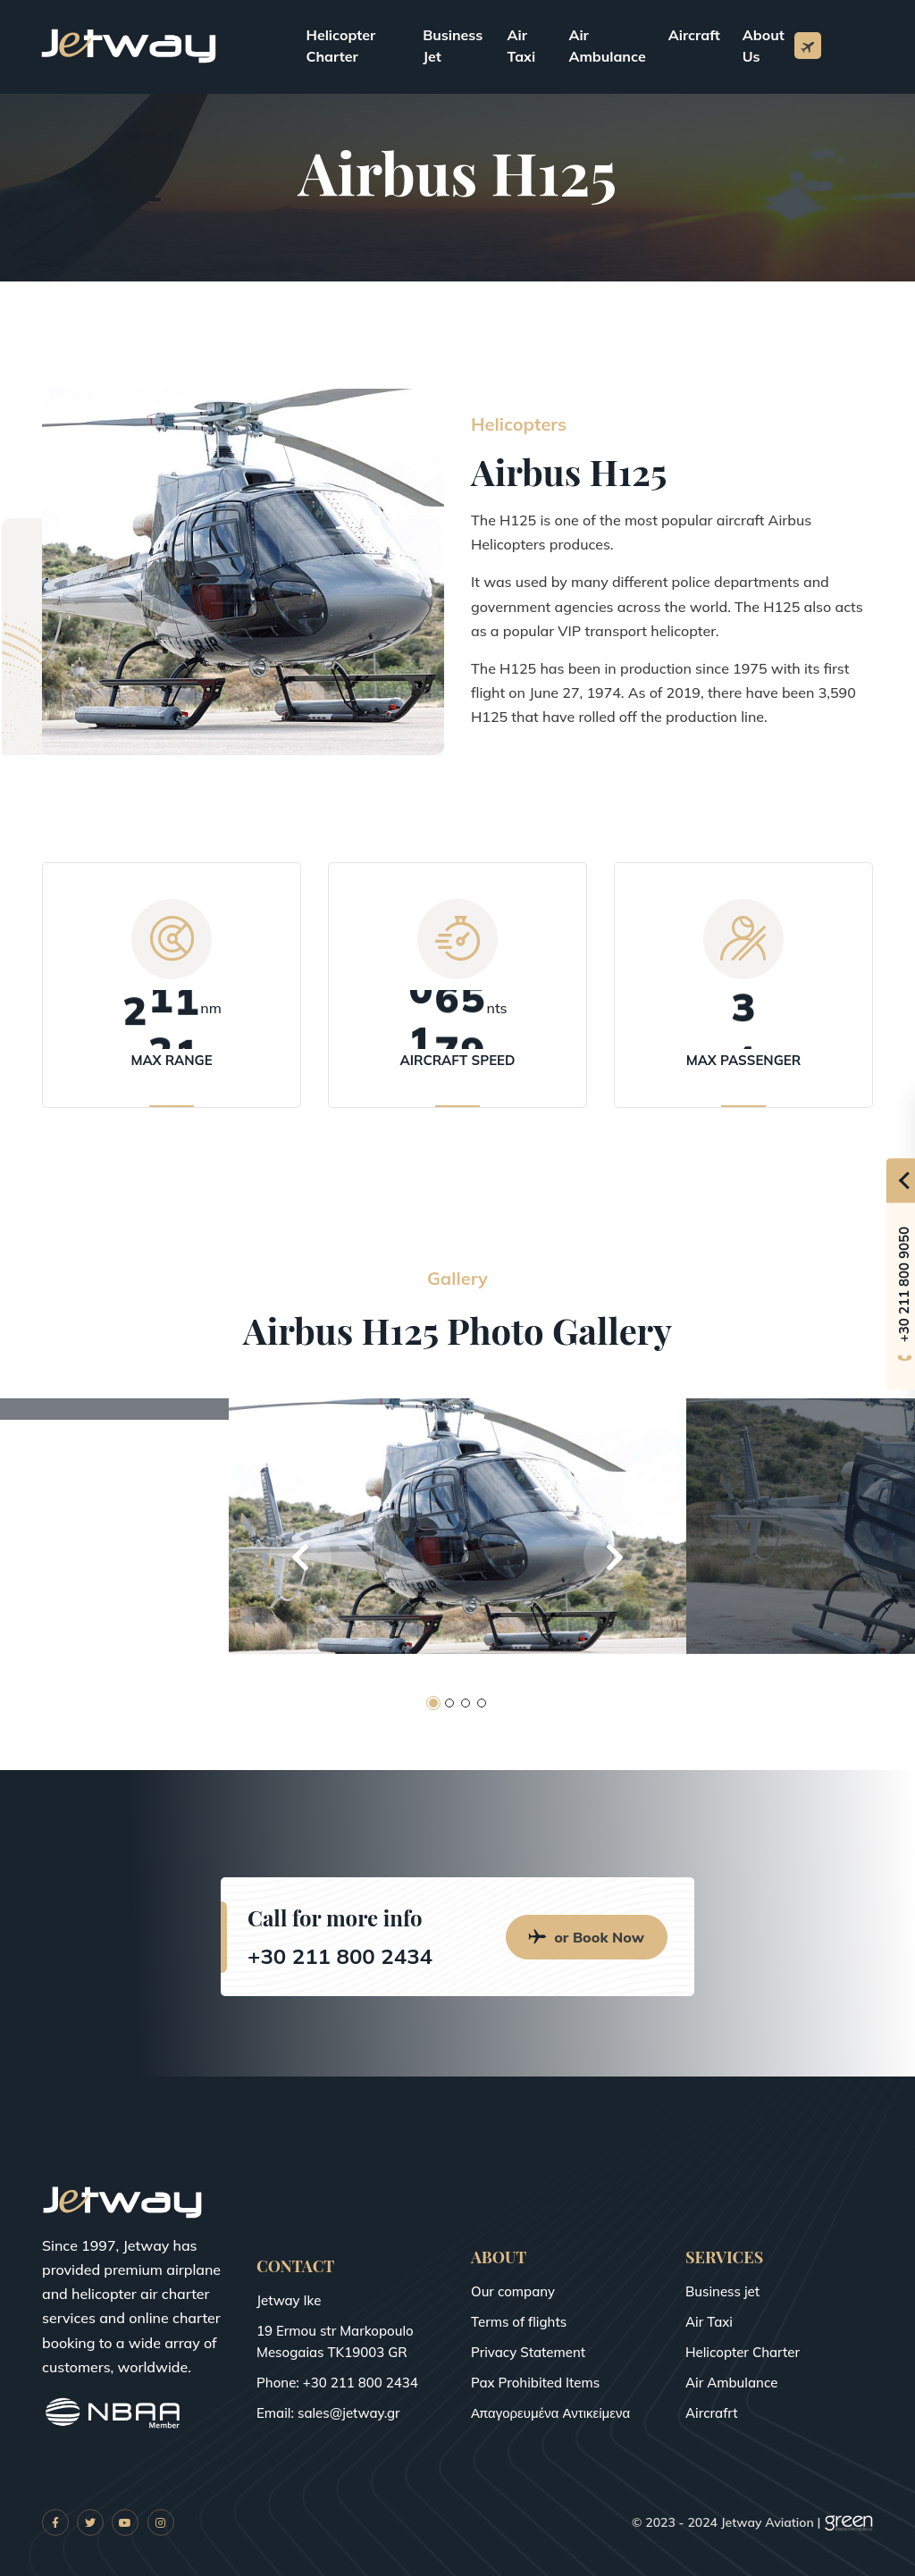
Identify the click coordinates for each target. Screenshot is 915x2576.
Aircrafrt (711, 2412)
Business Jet (453, 45)
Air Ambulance (606, 45)
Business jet (722, 2291)
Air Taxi (522, 45)
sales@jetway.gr (349, 2412)
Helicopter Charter (341, 45)
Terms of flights (519, 2321)
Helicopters (526, 424)
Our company (513, 2291)
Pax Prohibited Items (535, 2382)
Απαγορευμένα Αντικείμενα (550, 2412)
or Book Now (586, 1937)
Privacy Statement (528, 2352)
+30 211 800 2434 (340, 1956)
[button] (300, 1557)
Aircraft (694, 35)
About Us (764, 45)
